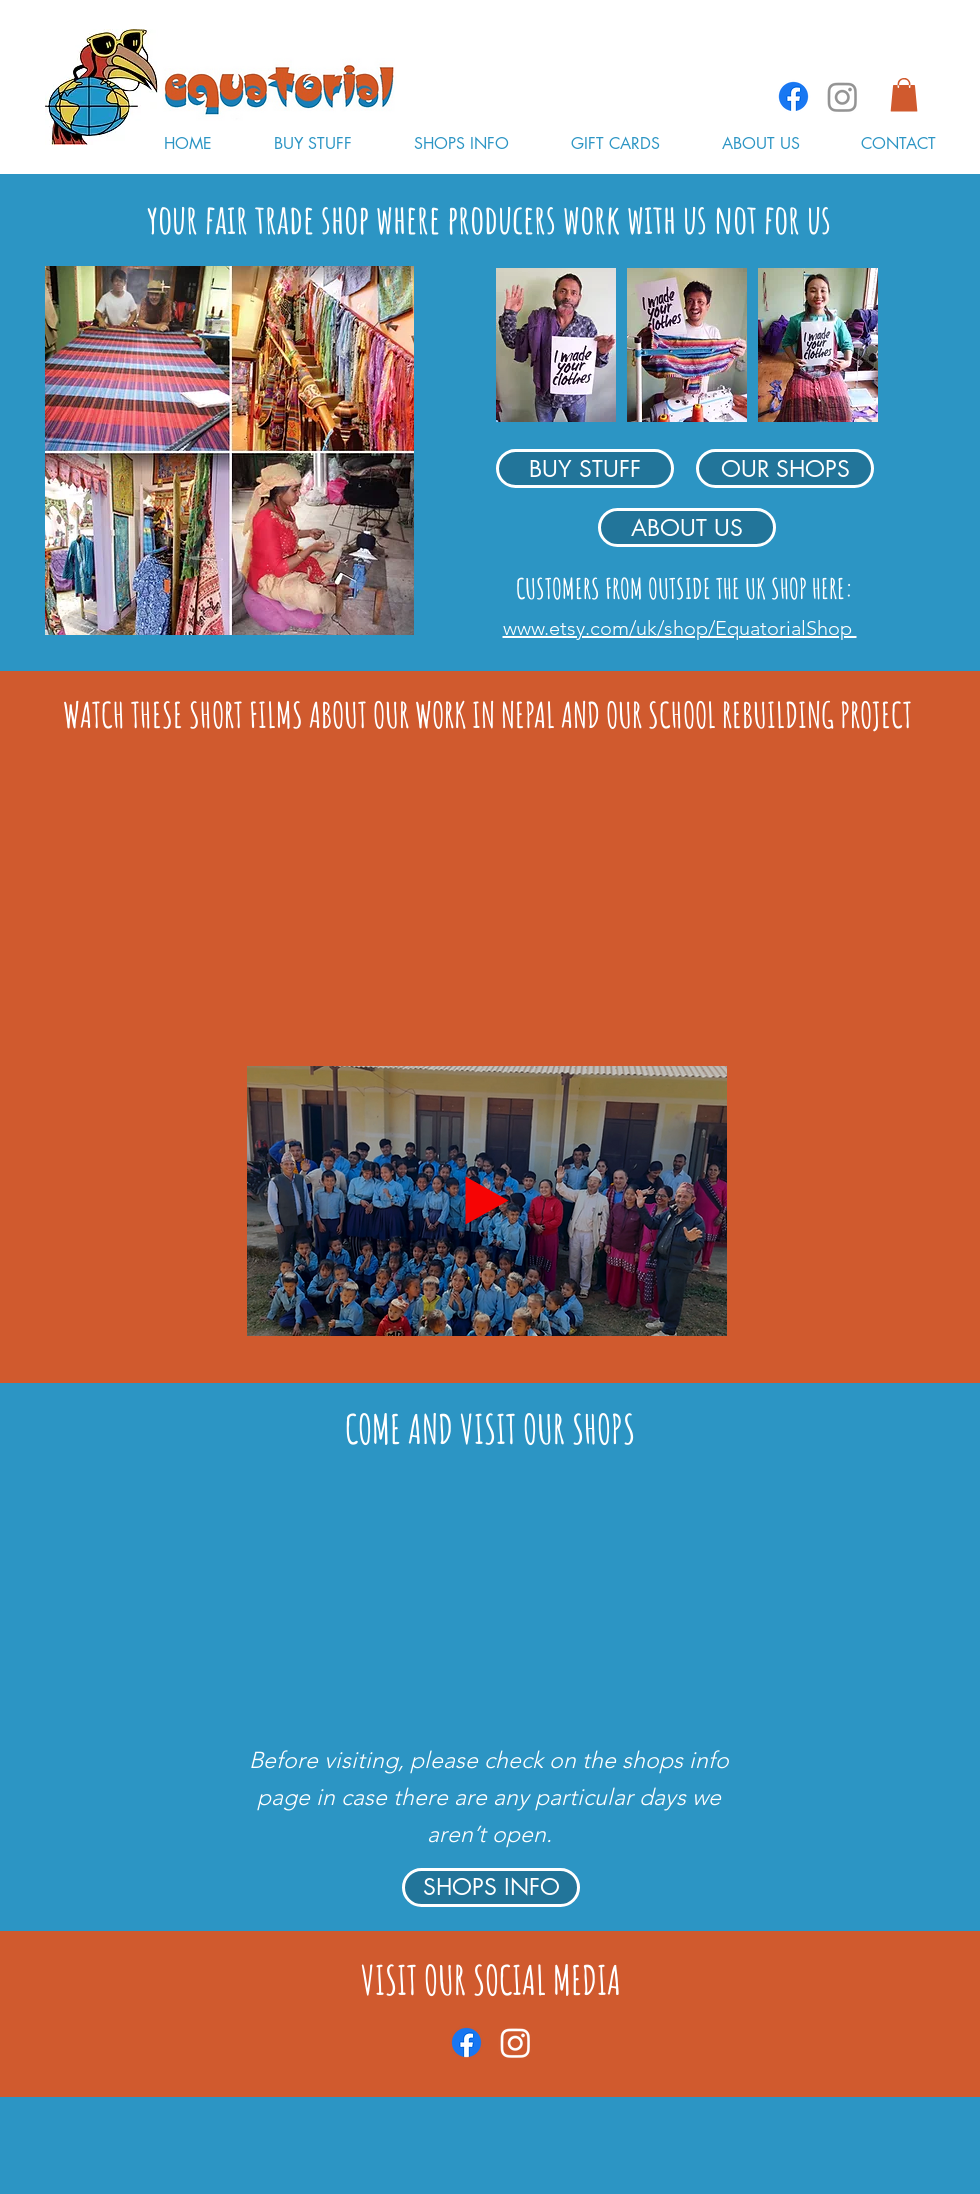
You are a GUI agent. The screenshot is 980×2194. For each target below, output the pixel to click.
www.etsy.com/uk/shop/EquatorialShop (680, 628)
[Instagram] (842, 96)
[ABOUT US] (687, 527)
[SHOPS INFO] (491, 1887)
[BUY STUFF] (585, 468)
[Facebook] (793, 96)
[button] (904, 94)
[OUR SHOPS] (785, 468)
